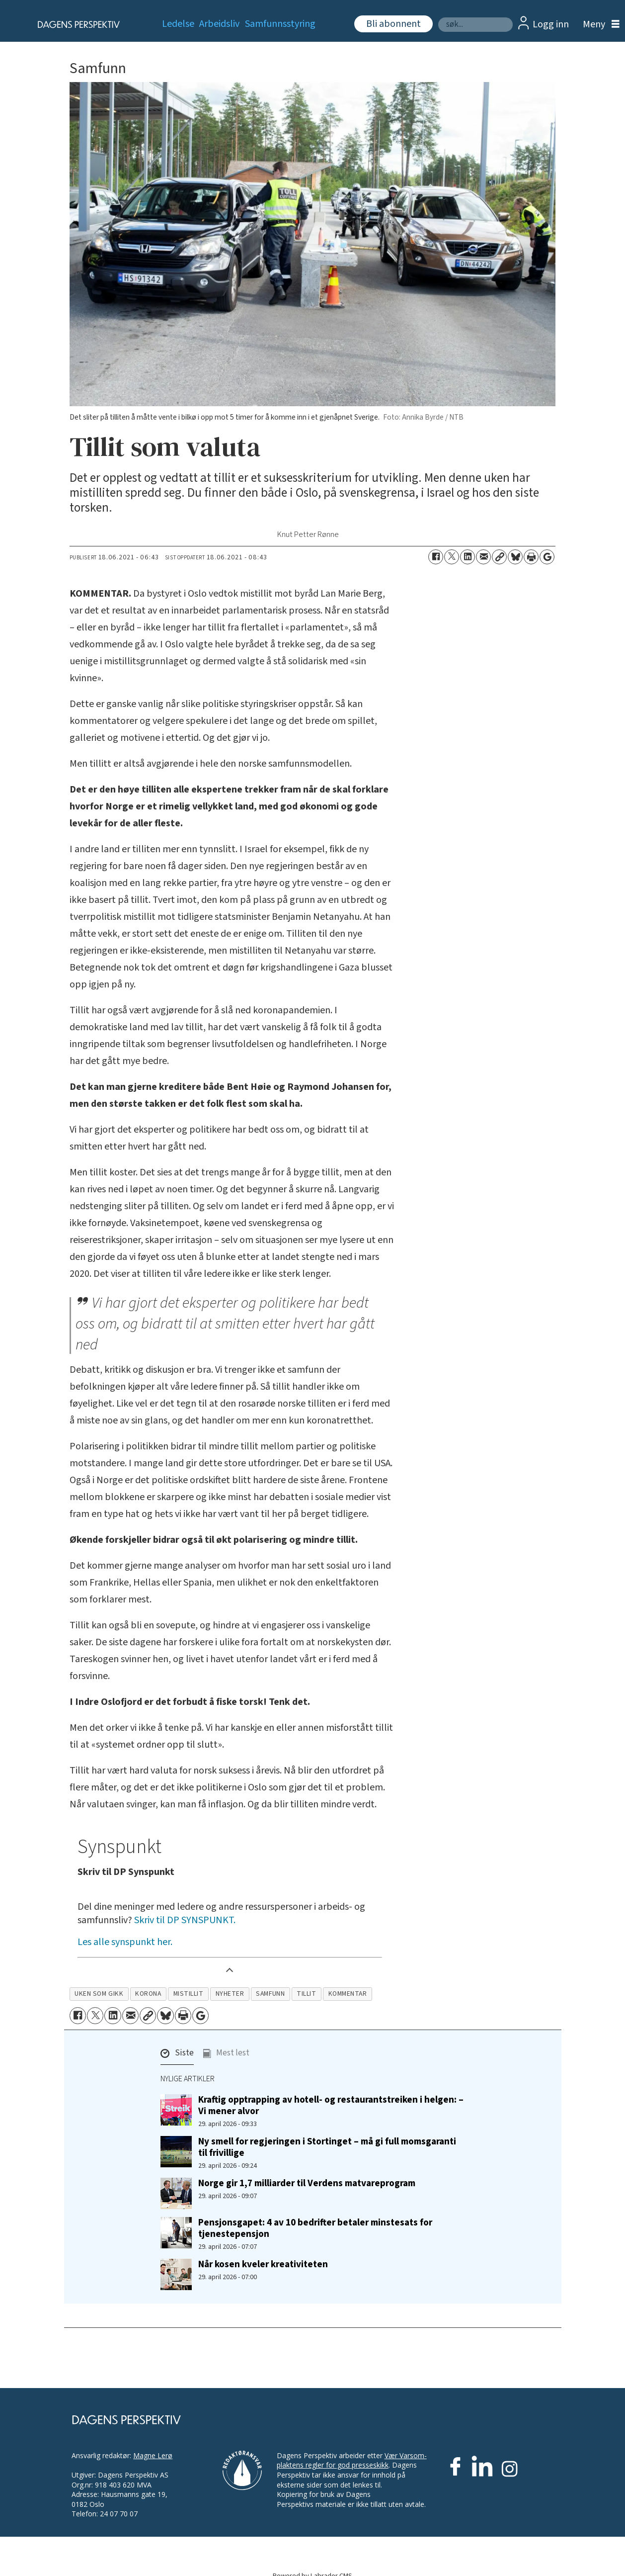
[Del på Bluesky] (515, 556)
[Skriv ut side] (531, 556)
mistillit (188, 1993)
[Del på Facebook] (435, 556)
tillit (306, 1993)
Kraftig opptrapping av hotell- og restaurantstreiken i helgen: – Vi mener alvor (331, 2105)
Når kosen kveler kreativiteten (263, 2264)
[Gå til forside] (76, 24)
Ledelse (178, 24)
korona (148, 1993)
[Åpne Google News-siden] (547, 556)
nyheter (230, 1993)
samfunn (270, 1993)
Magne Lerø (152, 2455)
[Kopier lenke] (499, 556)
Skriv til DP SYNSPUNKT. (184, 1920)
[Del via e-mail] (483, 556)
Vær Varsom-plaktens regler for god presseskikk (352, 2460)
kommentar (347, 1993)
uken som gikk (99, 1993)
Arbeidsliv (219, 24)
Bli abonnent (393, 24)
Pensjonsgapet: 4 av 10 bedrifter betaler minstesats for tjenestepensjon (315, 2228)
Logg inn (551, 24)
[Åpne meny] (599, 24)
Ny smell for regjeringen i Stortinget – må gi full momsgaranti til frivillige (327, 2147)
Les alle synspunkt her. (125, 1942)
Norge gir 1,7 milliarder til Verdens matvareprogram (306, 2183)
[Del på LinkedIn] (467, 556)
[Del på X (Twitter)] (451, 556)
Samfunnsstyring (280, 24)
